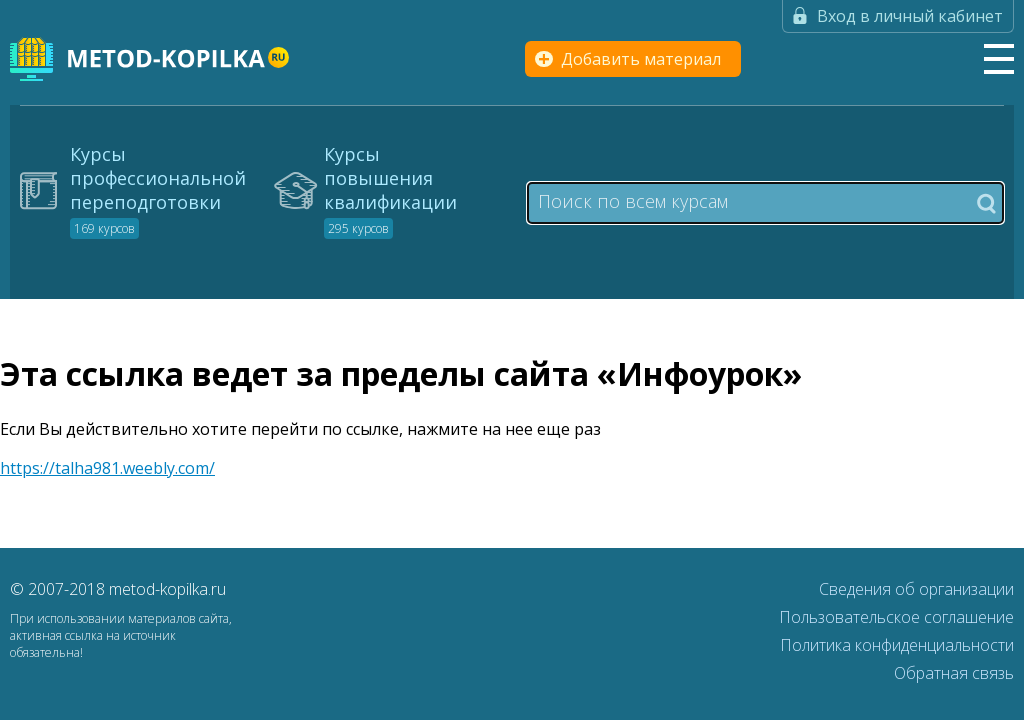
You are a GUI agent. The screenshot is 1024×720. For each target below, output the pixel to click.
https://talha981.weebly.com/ (107, 468)
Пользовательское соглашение (896, 617)
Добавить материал (641, 59)
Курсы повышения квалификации (390, 190)
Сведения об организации (916, 589)
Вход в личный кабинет (910, 16)
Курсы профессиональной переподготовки (158, 190)
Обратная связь (954, 673)
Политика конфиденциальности (897, 645)
